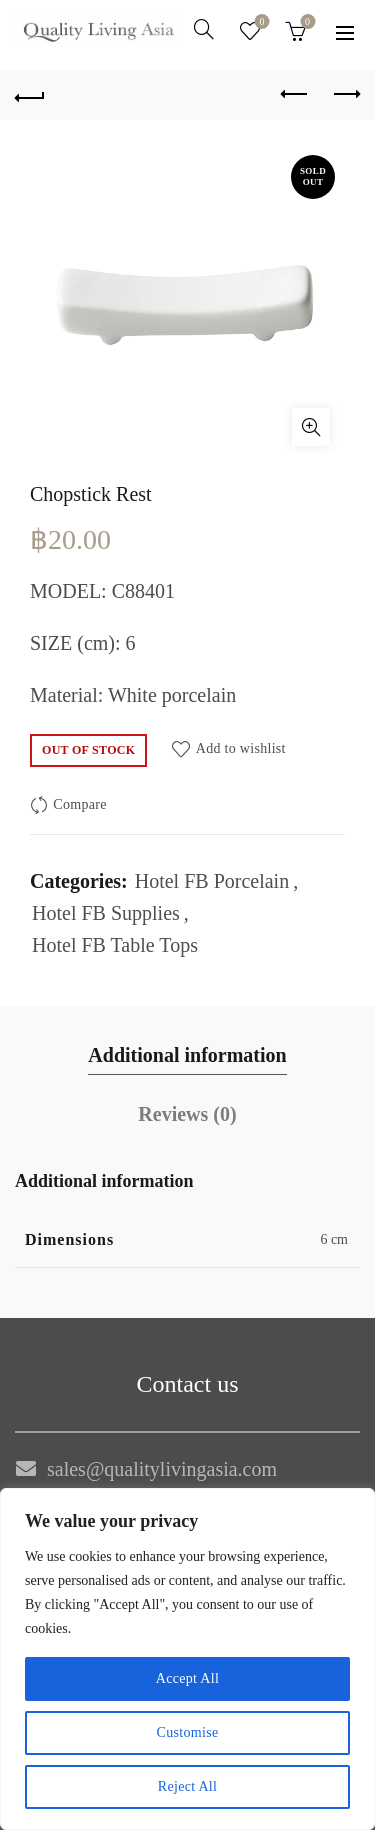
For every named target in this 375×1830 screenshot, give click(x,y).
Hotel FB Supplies (106, 913)
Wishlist (260, 22)
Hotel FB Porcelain (212, 881)
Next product (345, 94)
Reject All (187, 1786)
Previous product (295, 94)
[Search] (204, 29)
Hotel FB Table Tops (115, 945)
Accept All (187, 1678)
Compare (79, 804)
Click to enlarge (311, 427)
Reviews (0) (187, 1114)
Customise (188, 1732)
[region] (187, 1659)
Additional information (187, 1055)
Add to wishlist (241, 747)
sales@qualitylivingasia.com (162, 1469)
